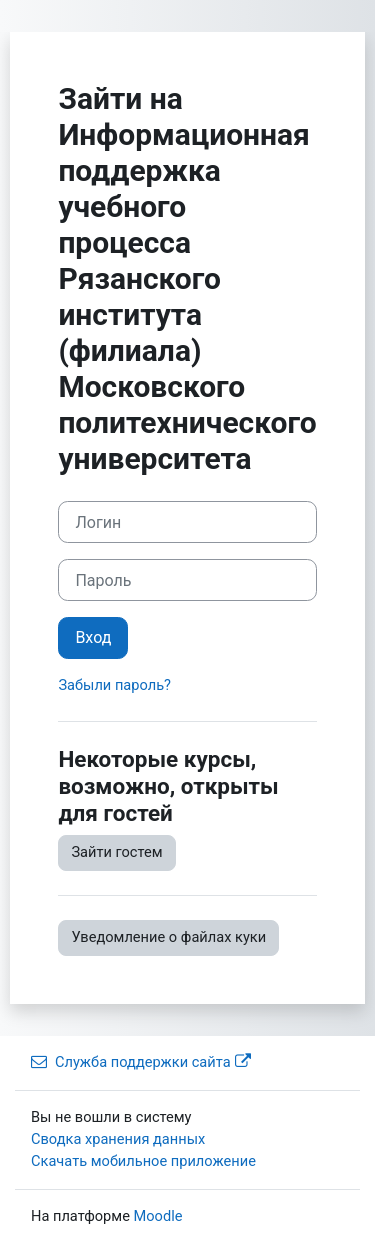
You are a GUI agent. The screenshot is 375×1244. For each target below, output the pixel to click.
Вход (93, 637)
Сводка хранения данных (118, 1139)
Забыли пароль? (114, 685)
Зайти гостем (116, 852)
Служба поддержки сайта (141, 1062)
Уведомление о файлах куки (168, 937)
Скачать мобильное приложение (143, 1161)
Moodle (158, 1216)
